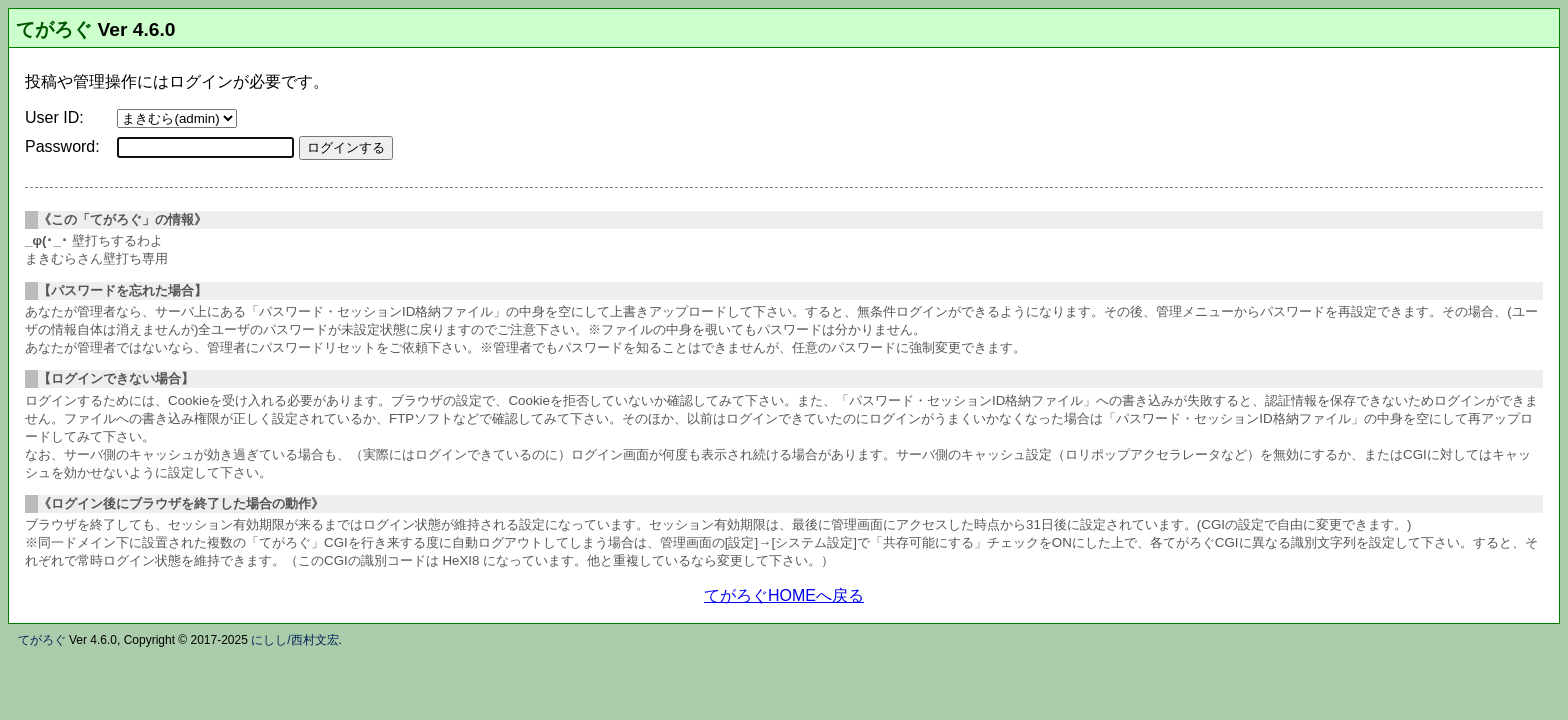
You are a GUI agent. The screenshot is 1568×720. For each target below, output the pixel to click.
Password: (62, 146)
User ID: (54, 117)
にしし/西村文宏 (294, 640)
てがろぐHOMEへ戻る (784, 595)
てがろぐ (54, 29)
